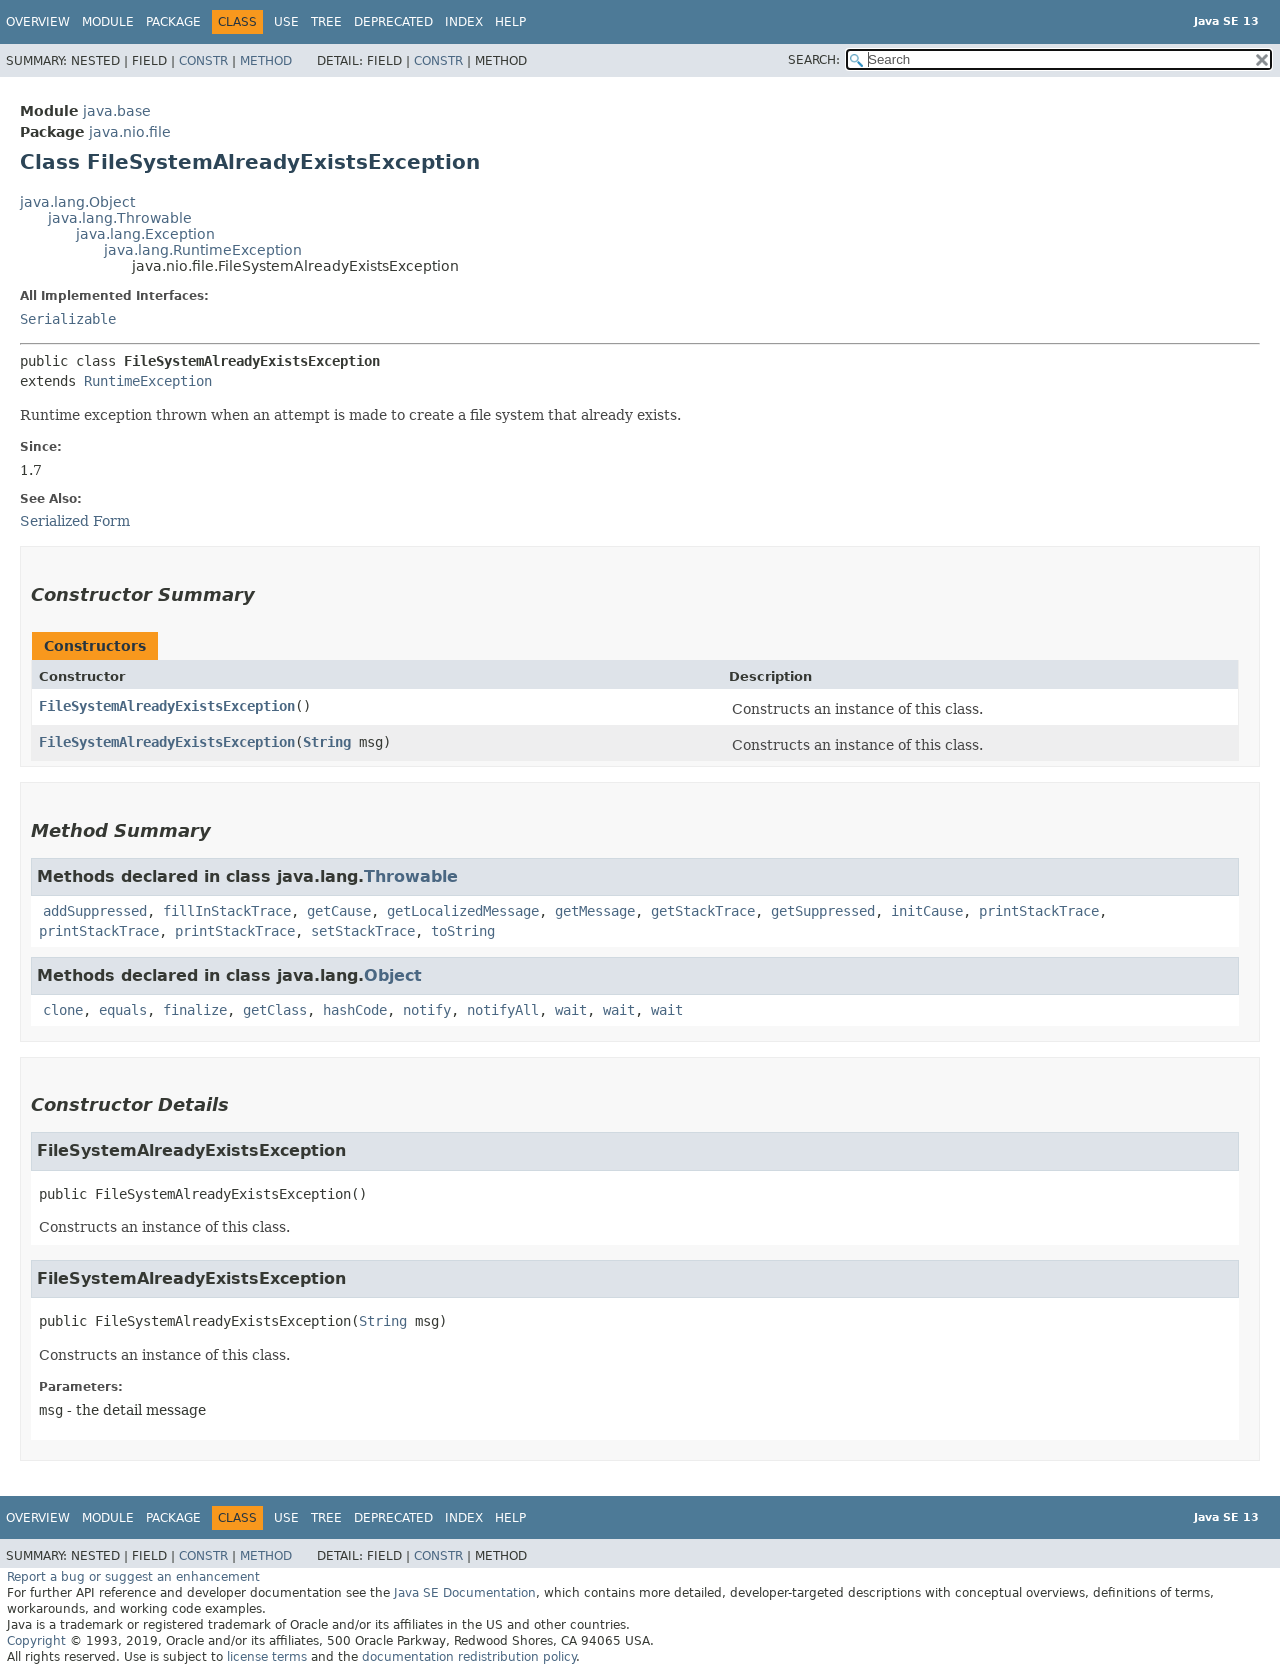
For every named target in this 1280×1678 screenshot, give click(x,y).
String (327, 742)
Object (393, 975)
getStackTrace (703, 911)
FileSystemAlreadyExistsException (167, 706)
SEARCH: (814, 60)
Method (266, 61)
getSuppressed (823, 911)
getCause (339, 911)
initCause (927, 911)
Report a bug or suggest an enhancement (133, 1577)
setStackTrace (363, 931)
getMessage (595, 911)
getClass (275, 1010)
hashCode (355, 1010)
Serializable (68, 319)
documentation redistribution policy (469, 1657)
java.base (117, 111)
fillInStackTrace (227, 911)
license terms (267, 1657)
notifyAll (503, 1010)
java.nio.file (130, 132)
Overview (38, 22)
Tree (326, 22)
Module (108, 22)
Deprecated (393, 22)
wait (571, 1010)
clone (63, 1010)
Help (510, 22)
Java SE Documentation (465, 1593)
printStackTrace (1039, 911)
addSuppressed (95, 911)
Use (286, 22)
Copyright (36, 1641)
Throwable (411, 876)
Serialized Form (75, 521)
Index (464, 22)
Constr (203, 61)
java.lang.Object (77, 202)
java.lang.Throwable (120, 218)
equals (123, 1010)
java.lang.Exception (145, 234)
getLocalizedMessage (463, 911)
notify (427, 1010)
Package (173, 22)
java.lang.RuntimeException (203, 250)
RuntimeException (148, 381)
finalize (195, 1010)
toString (463, 931)
